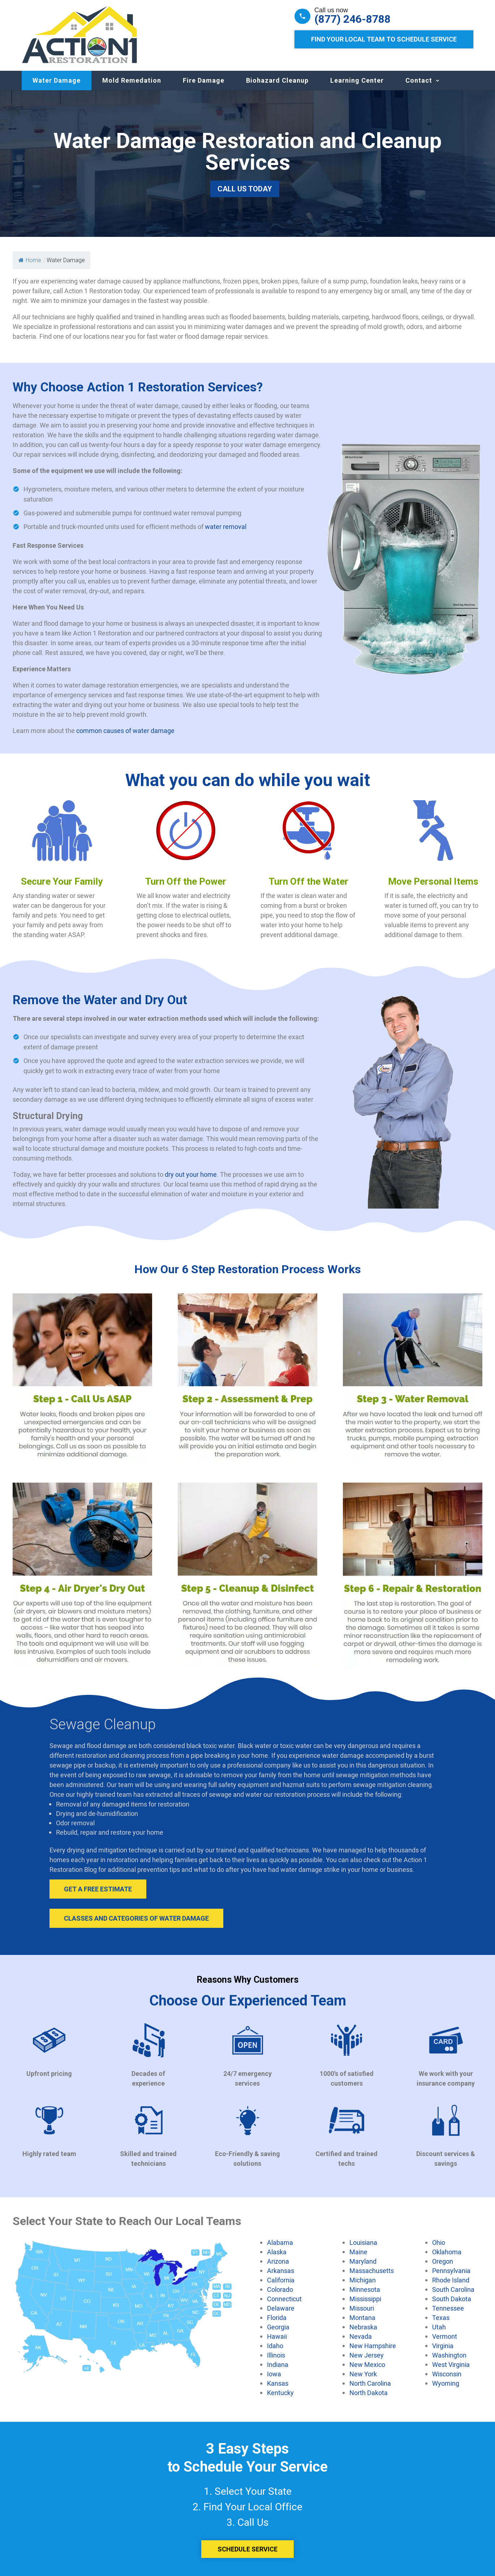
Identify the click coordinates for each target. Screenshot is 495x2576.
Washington (449, 2355)
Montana (362, 2317)
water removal (225, 526)
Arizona (278, 2261)
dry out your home (191, 1174)
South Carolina (453, 2289)
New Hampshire (372, 2345)
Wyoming (445, 2383)
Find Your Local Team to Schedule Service (384, 39)
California (280, 2280)
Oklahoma (446, 2251)
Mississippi (365, 2298)
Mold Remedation (131, 80)
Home (29, 260)
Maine (358, 2251)
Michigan (362, 2280)
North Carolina (370, 2383)
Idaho (275, 2345)
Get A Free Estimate (98, 1889)
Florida (277, 2317)
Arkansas (280, 2270)
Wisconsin (446, 2373)
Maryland (362, 2261)
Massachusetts (371, 2270)
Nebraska (363, 2327)
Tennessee (448, 2308)
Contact (418, 80)
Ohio (438, 2242)
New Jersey (366, 2355)
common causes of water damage (125, 730)
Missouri (361, 2308)
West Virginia (451, 2364)
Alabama (280, 2242)
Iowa (274, 2373)
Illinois (276, 2355)
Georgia (278, 2327)
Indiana (277, 2364)
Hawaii (277, 2336)
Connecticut (284, 2298)
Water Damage (57, 80)
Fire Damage (203, 80)
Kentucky (280, 2392)
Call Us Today (245, 189)
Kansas (277, 2383)
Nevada (360, 2336)
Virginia (442, 2345)
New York (363, 2373)
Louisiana (363, 2242)
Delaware (280, 2308)
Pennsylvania (451, 2270)
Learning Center (357, 80)
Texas (440, 2317)
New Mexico (367, 2364)
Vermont (444, 2336)
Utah (439, 2327)
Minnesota (364, 2289)
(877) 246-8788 (352, 19)
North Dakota (368, 2392)
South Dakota (451, 2298)
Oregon (442, 2261)
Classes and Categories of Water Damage (136, 1918)
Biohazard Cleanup (277, 80)
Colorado (280, 2289)
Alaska (277, 2251)
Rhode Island (450, 2280)
